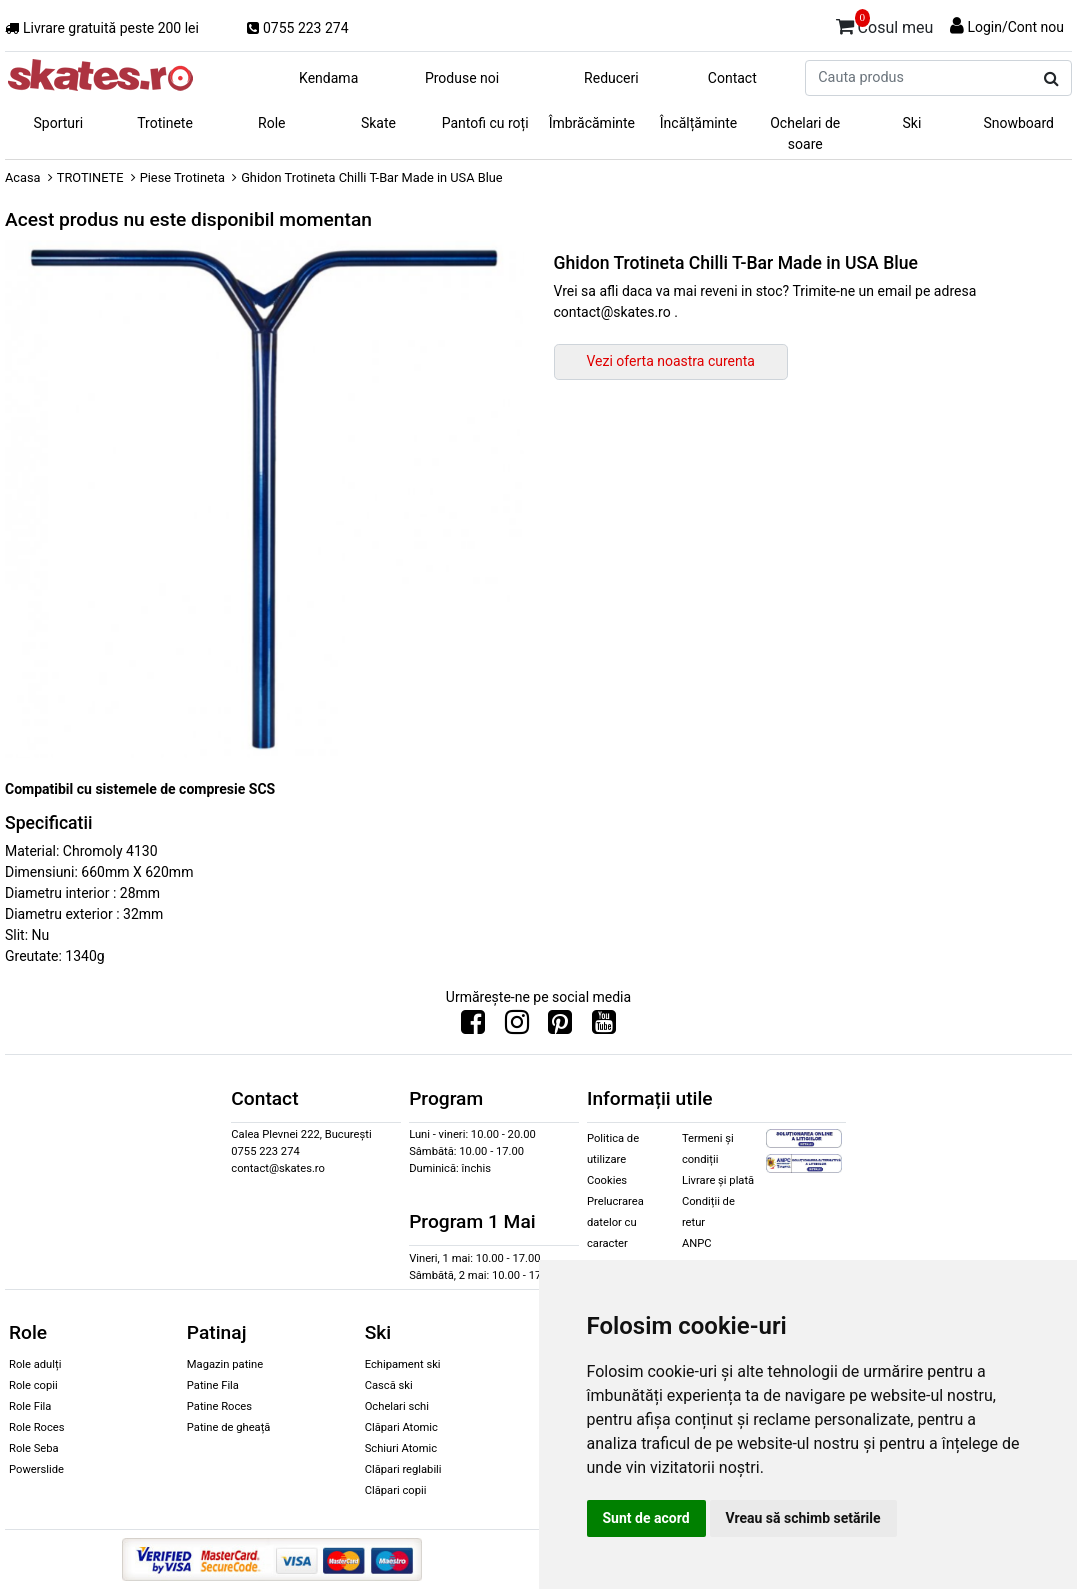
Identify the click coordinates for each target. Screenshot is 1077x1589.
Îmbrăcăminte (592, 123)
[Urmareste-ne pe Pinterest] (560, 1027)
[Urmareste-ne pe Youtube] (604, 1027)
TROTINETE (90, 177)
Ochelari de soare (805, 133)
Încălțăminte (699, 123)
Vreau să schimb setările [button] (803, 1518)
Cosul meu (885, 24)
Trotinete (165, 123)
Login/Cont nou (1015, 27)
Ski (912, 123)
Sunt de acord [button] (646, 1518)
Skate (378, 123)
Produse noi (462, 78)
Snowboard (1018, 123)
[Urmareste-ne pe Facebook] (473, 1027)
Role (271, 123)
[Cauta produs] (1051, 79)
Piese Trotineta (182, 177)
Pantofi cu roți (485, 123)
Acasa (23, 177)
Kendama (328, 78)
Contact (732, 78)
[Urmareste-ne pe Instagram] (517, 1027)
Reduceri (611, 78)
